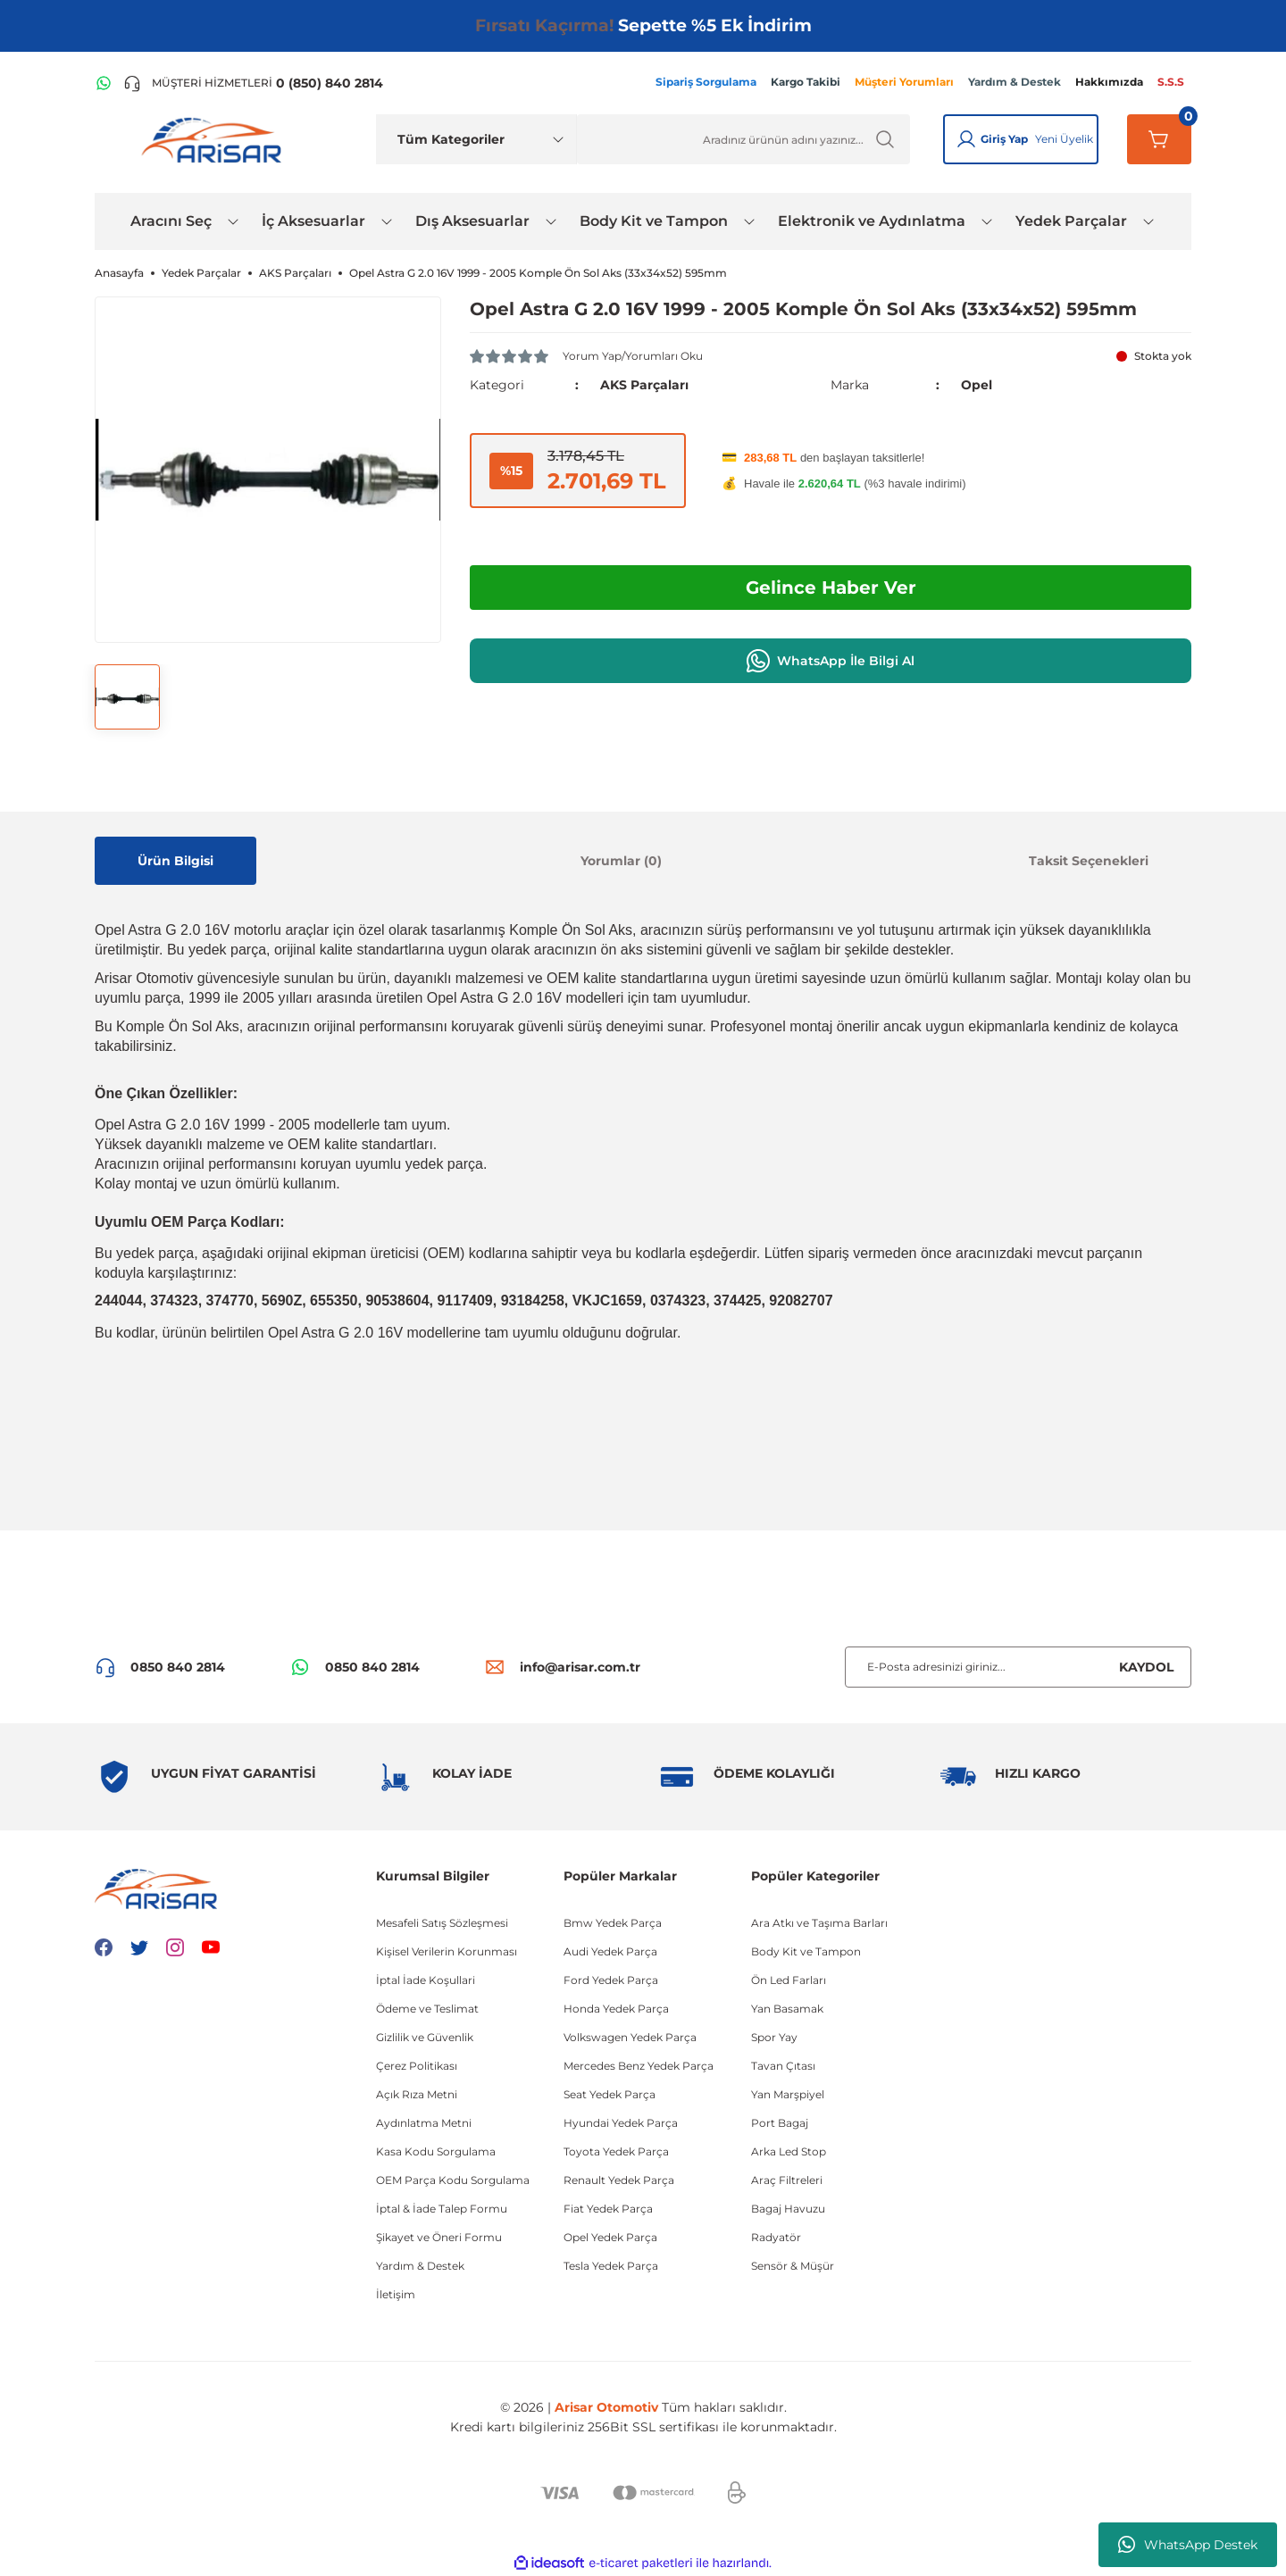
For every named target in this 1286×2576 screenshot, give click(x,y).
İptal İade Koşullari (425, 1980)
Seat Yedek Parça (610, 2094)
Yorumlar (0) (621, 861)
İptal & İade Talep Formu (441, 2208)
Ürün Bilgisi (175, 861)
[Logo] (215, 139)
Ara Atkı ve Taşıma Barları (819, 1923)
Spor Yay (774, 2037)
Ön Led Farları (788, 1980)
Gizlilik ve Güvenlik (424, 2037)
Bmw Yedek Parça (613, 1923)
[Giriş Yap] (966, 139)
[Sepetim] (1159, 139)
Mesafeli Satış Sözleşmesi (442, 1923)
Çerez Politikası (416, 2065)
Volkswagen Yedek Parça (630, 2037)
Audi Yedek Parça (610, 1951)
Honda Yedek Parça (616, 2008)
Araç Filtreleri (787, 2180)
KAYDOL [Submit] (1146, 1667)
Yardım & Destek (420, 2265)
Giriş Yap (1004, 139)
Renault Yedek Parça (619, 2180)
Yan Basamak (787, 2008)
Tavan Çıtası (783, 2065)
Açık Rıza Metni (416, 2094)
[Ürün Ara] (743, 139)
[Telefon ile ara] (253, 83)
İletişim (395, 2294)
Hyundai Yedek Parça (621, 2123)
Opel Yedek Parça (610, 2237)
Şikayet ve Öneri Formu (439, 2237)
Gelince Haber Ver (831, 587)
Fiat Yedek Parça (608, 2208)
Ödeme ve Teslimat (427, 2008)
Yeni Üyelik (1064, 139)
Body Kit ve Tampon (806, 1951)
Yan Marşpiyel (787, 2094)
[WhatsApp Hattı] (104, 83)
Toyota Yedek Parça (616, 2151)
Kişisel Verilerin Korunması (446, 1951)
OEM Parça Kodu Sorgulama (453, 2180)
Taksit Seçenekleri (1088, 861)
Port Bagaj (779, 2123)
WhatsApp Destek (1187, 2545)
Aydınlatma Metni (424, 2123)
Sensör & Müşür (792, 2265)
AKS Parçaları (644, 385)
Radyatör (776, 2237)
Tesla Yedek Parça (611, 2265)
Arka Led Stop (788, 2151)
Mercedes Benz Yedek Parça (639, 2065)
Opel (976, 385)
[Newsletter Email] (1018, 1667)
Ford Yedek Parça (611, 1980)
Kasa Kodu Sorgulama (436, 2151)
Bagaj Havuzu (788, 2208)
